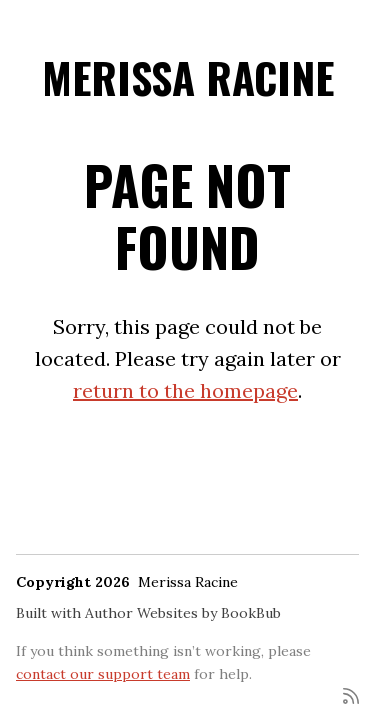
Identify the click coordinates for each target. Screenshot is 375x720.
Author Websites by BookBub (183, 613)
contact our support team (103, 674)
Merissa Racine (188, 77)
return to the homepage (185, 390)
